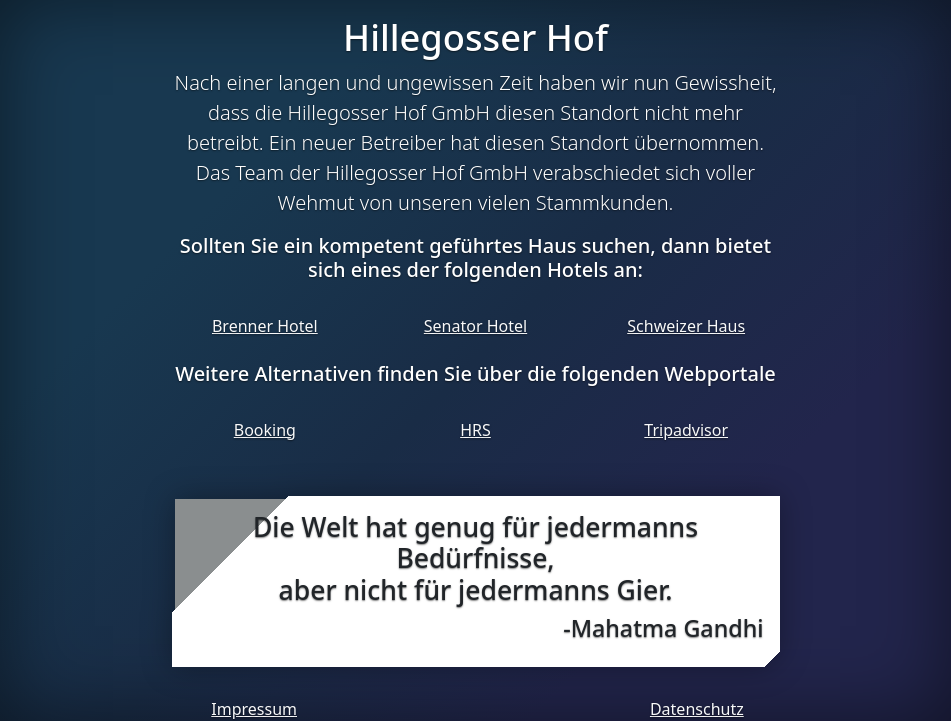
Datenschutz (697, 709)
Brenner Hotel (265, 326)
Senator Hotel (475, 326)
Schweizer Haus (686, 326)
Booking (265, 430)
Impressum (254, 709)
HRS (475, 430)
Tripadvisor (686, 430)
